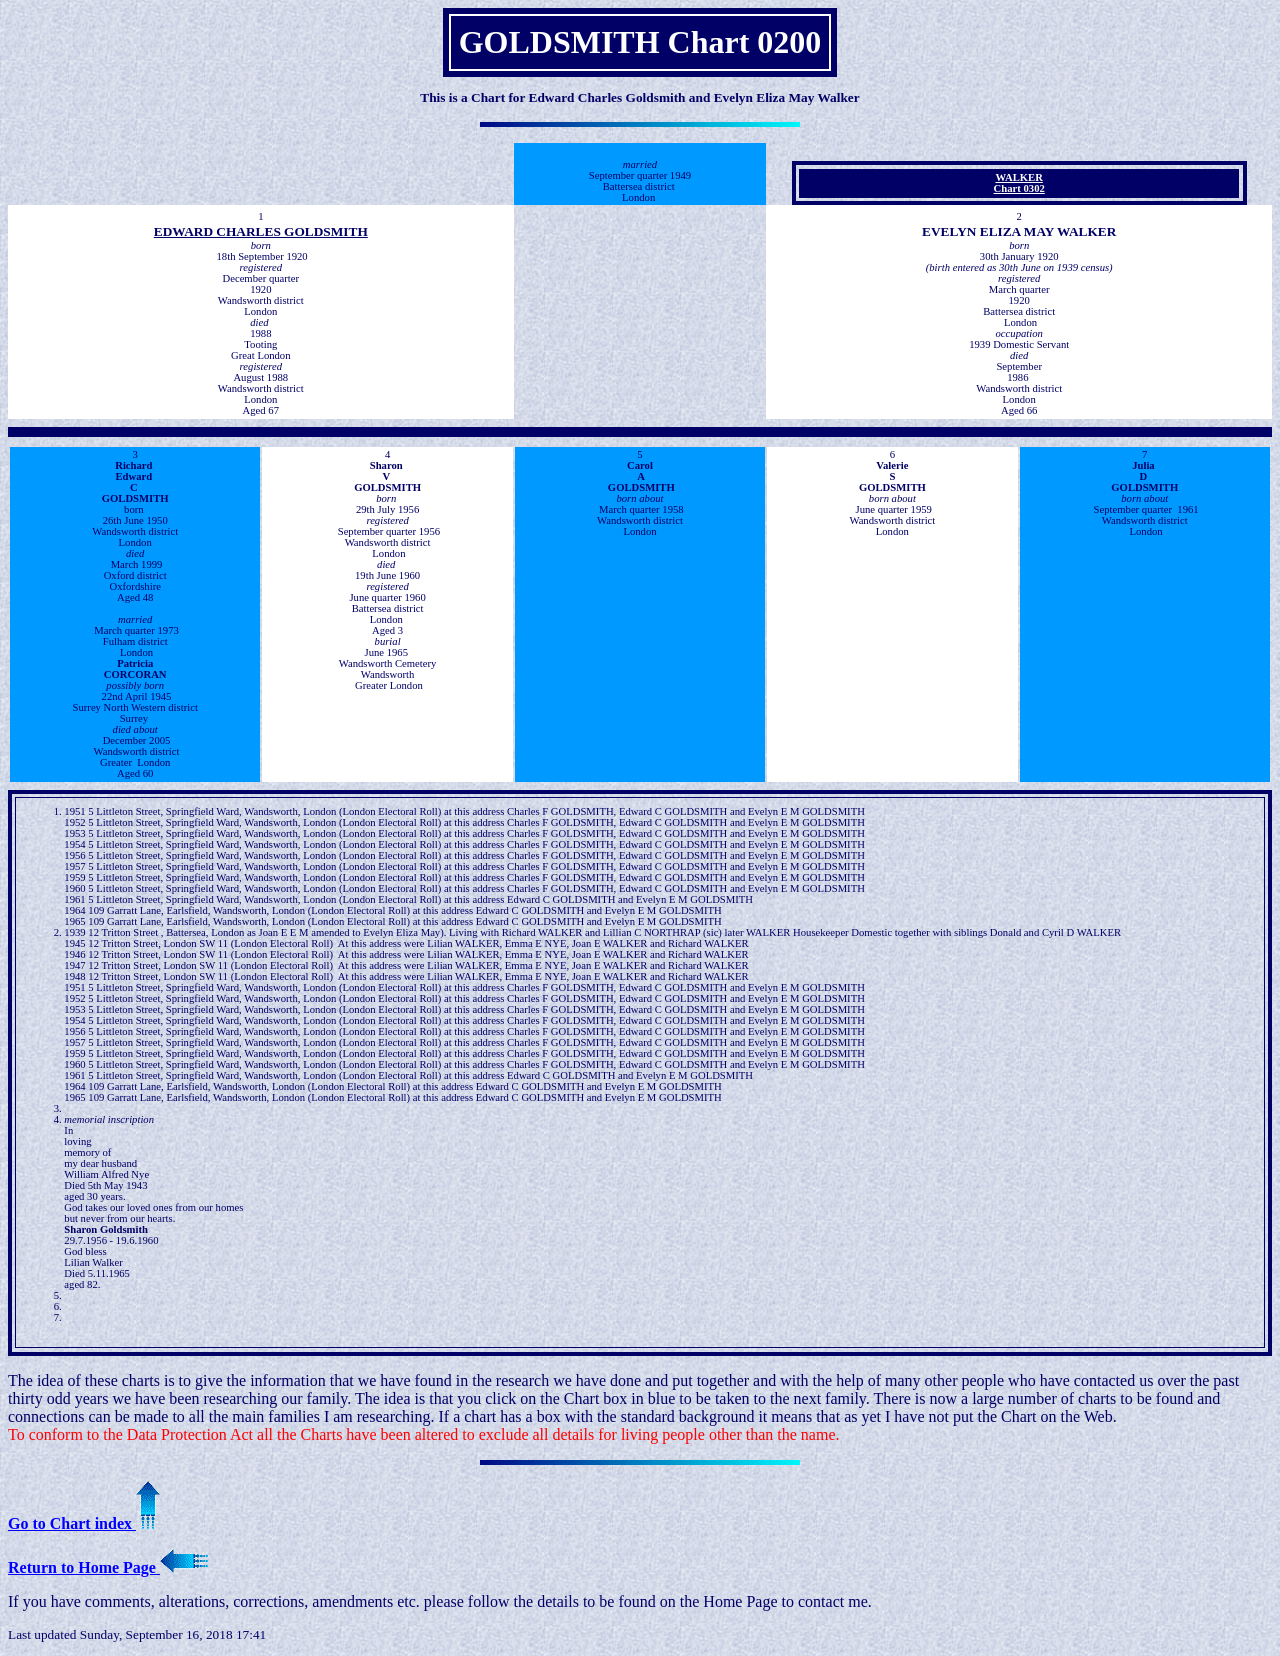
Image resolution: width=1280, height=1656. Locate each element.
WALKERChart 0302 (1019, 183)
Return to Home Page (108, 1567)
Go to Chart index (84, 1523)
